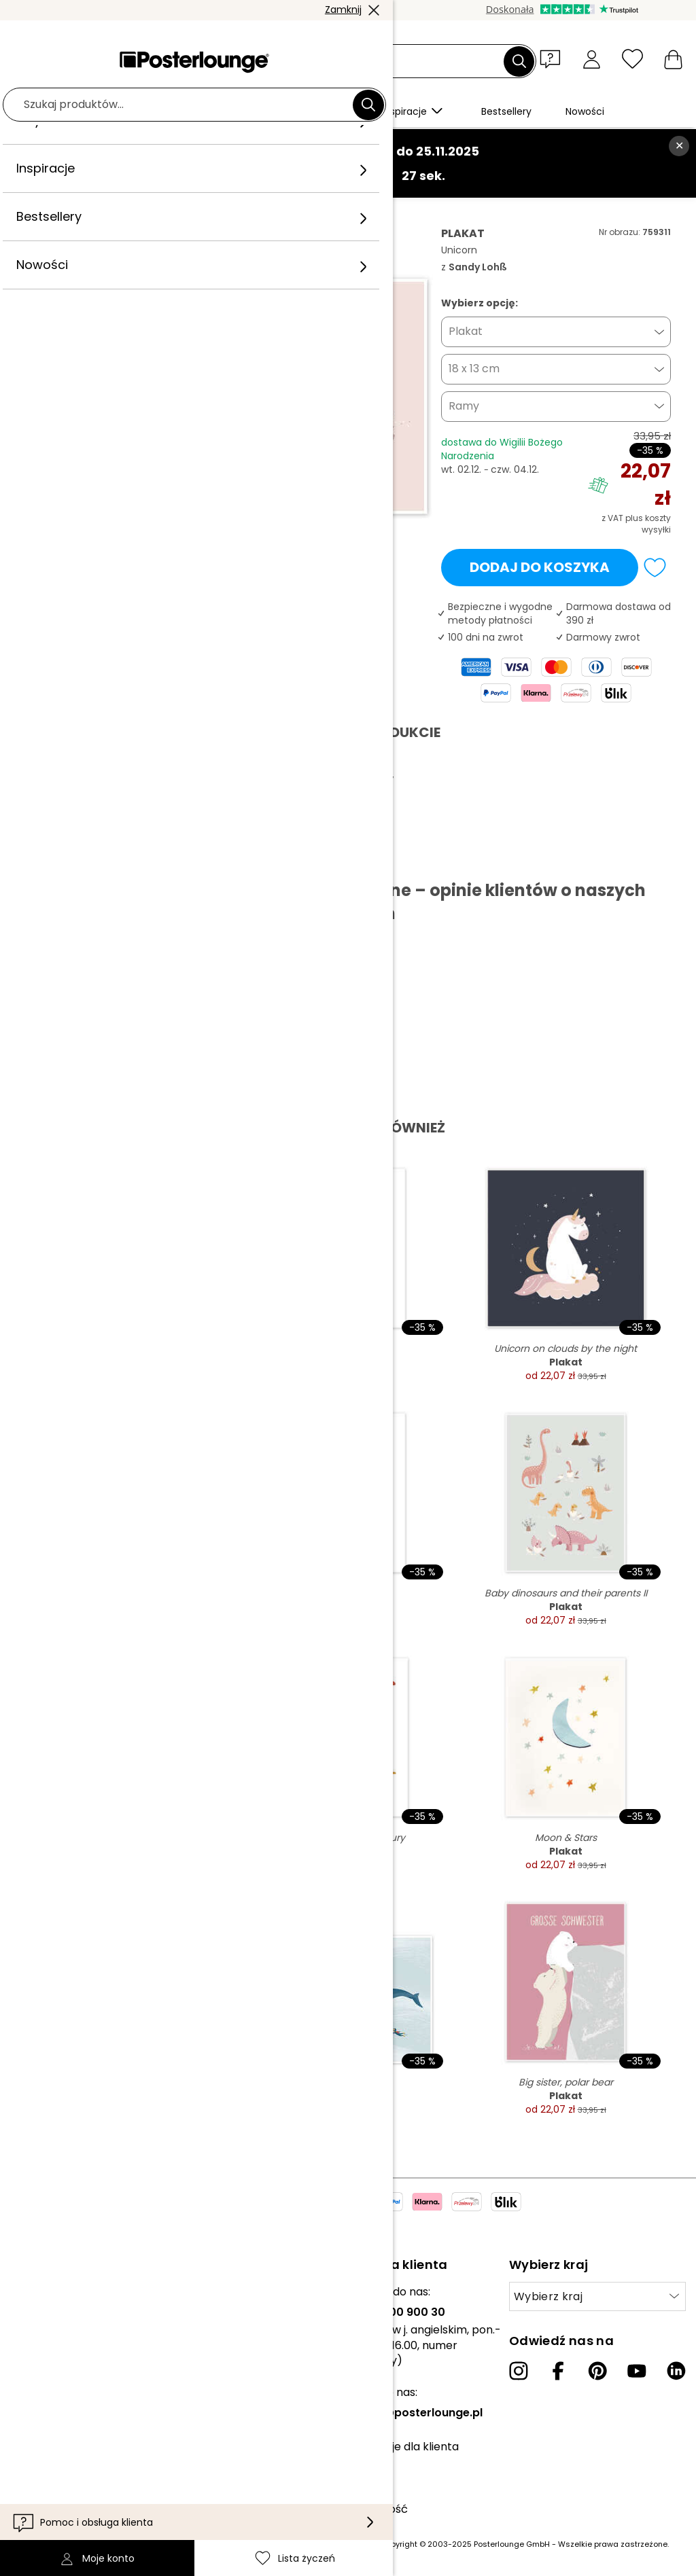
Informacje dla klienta (401, 2446)
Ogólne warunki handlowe (79, 2381)
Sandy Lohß (234, 212)
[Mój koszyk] (673, 59)
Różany (175, 212)
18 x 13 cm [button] (474, 368)
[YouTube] (636, 2370)
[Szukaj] (519, 61)
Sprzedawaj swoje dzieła (74, 2346)
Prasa (25, 2325)
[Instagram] (518, 2370)
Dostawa (366, 2488)
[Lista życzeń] (632, 59)
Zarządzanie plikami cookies (84, 2422)
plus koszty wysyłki (648, 523)
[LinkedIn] (676, 2370)
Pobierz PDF (72, 858)
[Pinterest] (597, 2370)
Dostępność (375, 2509)
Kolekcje (32, 2292)
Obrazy (126, 212)
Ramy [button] (464, 406)
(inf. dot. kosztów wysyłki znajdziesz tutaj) (297, 2544)
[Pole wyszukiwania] (364, 61)
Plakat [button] (466, 331)
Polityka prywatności (66, 2401)
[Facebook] (558, 2370)
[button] (553, 58)
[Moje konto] (591, 59)
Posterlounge (63, 212)
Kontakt (364, 2467)
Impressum (40, 2442)
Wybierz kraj (548, 2296)
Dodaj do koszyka (540, 567)
